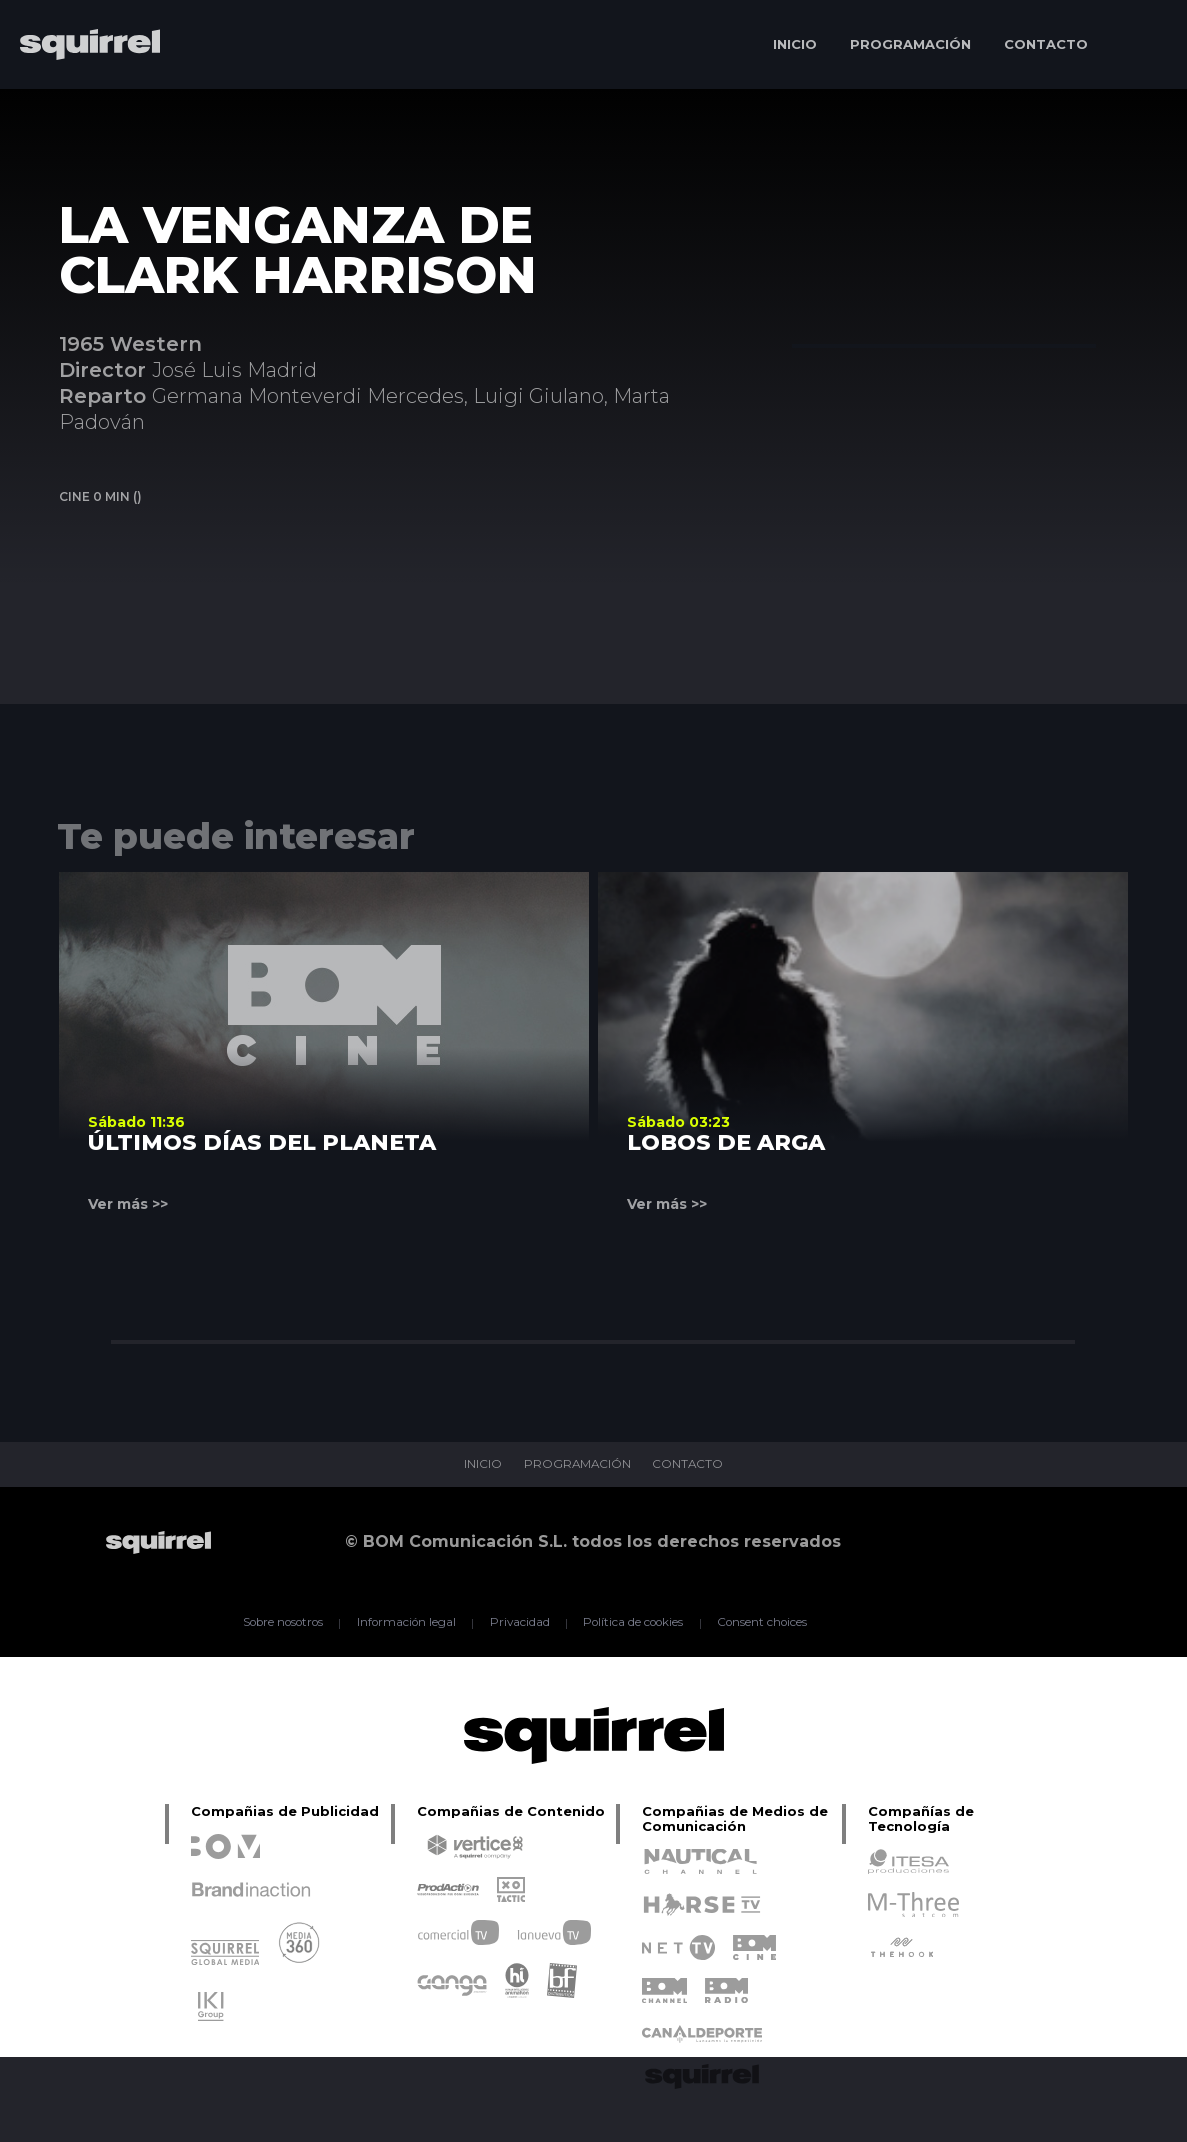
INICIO (795, 44)
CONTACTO (1046, 44)
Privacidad (518, 1623)
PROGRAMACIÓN (910, 44)
